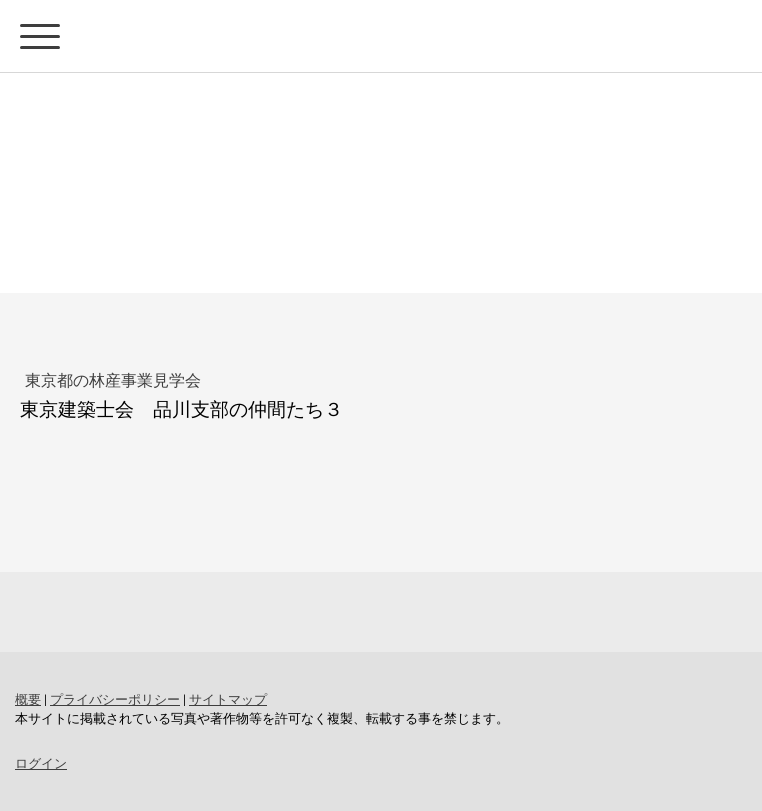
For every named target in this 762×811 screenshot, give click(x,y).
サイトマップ (228, 699)
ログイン (41, 763)
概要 (28, 699)
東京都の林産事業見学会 (113, 379)
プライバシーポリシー (115, 699)
